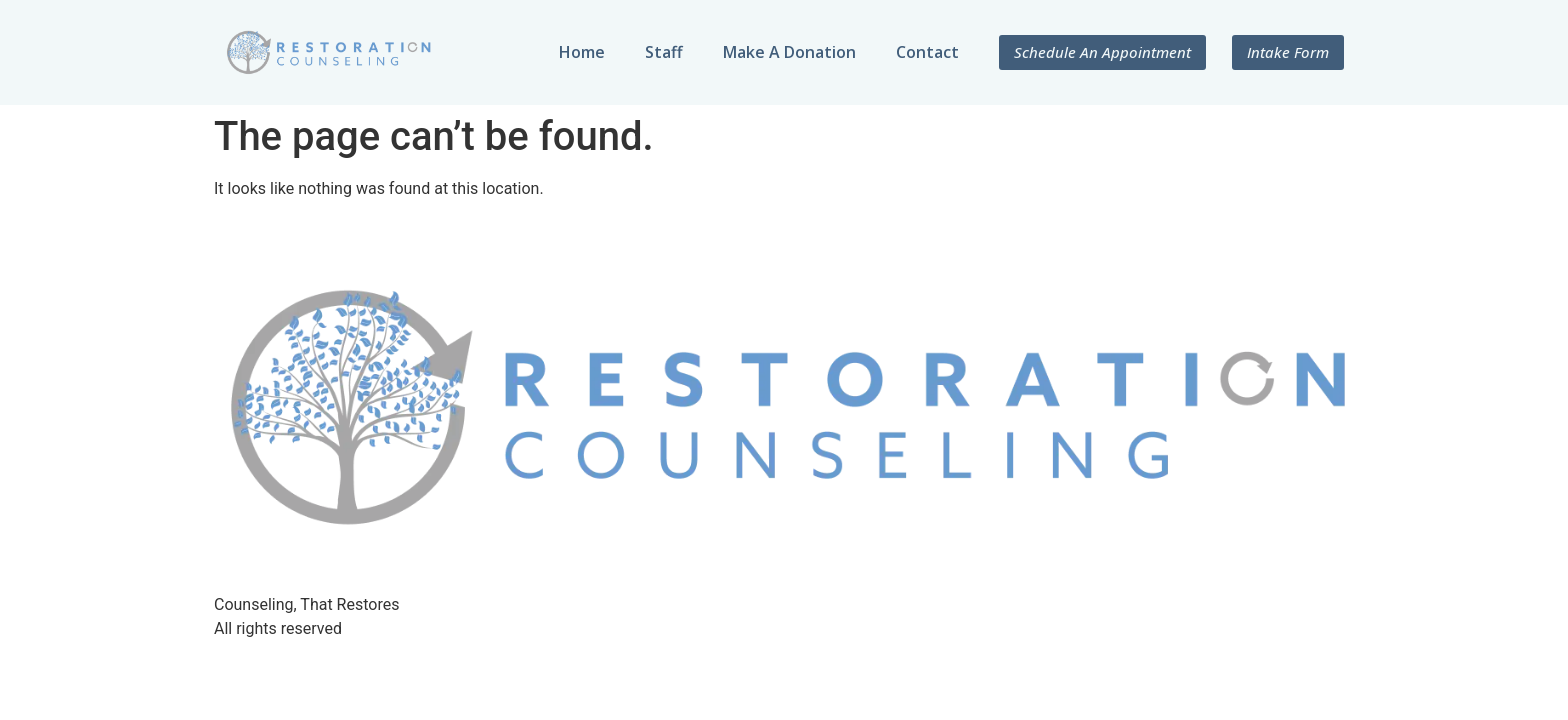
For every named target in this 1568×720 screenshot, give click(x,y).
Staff (664, 52)
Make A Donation (789, 52)
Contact (927, 52)
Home (582, 52)
